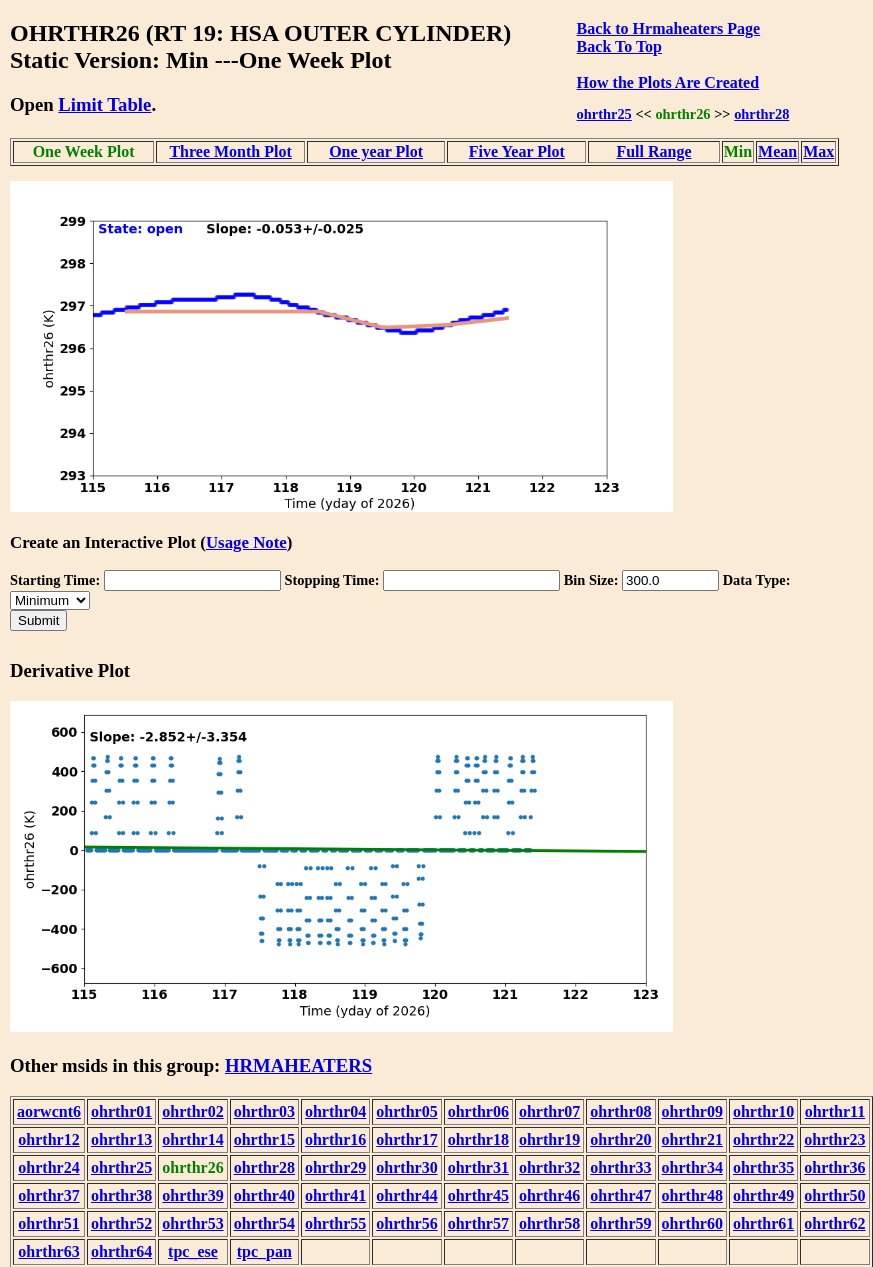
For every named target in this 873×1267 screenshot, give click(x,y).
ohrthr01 (121, 1111)
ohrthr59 (620, 1223)
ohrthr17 (406, 1139)
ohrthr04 (335, 1111)
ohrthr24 (48, 1167)
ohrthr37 (48, 1195)
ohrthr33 (620, 1167)
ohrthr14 (192, 1139)
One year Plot (376, 151)
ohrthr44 (406, 1195)
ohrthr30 (406, 1167)
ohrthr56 (406, 1223)
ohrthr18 (478, 1139)
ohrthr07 (549, 1111)
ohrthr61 (763, 1223)
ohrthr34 (692, 1167)
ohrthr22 (763, 1139)
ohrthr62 (834, 1223)
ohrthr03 (264, 1111)
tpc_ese (193, 1251)
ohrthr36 (834, 1167)
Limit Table (104, 104)
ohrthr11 (835, 1111)
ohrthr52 (121, 1223)
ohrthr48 (692, 1195)
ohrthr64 (121, 1251)
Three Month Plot (230, 151)
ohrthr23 (834, 1139)
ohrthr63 (48, 1251)
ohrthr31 (478, 1167)
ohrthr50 (834, 1195)
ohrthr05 (406, 1111)
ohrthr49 (763, 1195)
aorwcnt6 (49, 1111)
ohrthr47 (620, 1195)
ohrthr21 (692, 1139)
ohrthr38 (121, 1195)
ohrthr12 (48, 1139)
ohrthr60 (692, 1223)
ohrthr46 (549, 1195)
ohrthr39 (192, 1195)
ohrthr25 (604, 114)
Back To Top (619, 46)
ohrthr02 (192, 1111)
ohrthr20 (620, 1139)
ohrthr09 (692, 1111)
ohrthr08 (620, 1111)
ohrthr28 (761, 114)
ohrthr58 (549, 1223)
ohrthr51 (48, 1223)
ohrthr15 (264, 1139)
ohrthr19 (549, 1139)
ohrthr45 (478, 1195)
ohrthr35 (763, 1167)
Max (818, 151)
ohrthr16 (335, 1139)
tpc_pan (264, 1251)
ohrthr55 (335, 1223)
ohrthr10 (763, 1111)
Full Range (653, 151)
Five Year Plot (517, 151)
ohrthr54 (264, 1223)
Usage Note (246, 542)
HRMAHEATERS (298, 1065)
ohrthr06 (478, 1111)
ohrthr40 (264, 1195)
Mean (777, 151)
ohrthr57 (478, 1223)
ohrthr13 (121, 1139)
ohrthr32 (549, 1167)
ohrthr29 (335, 1167)
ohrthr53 (192, 1223)
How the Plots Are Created (668, 82)
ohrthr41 (335, 1195)
